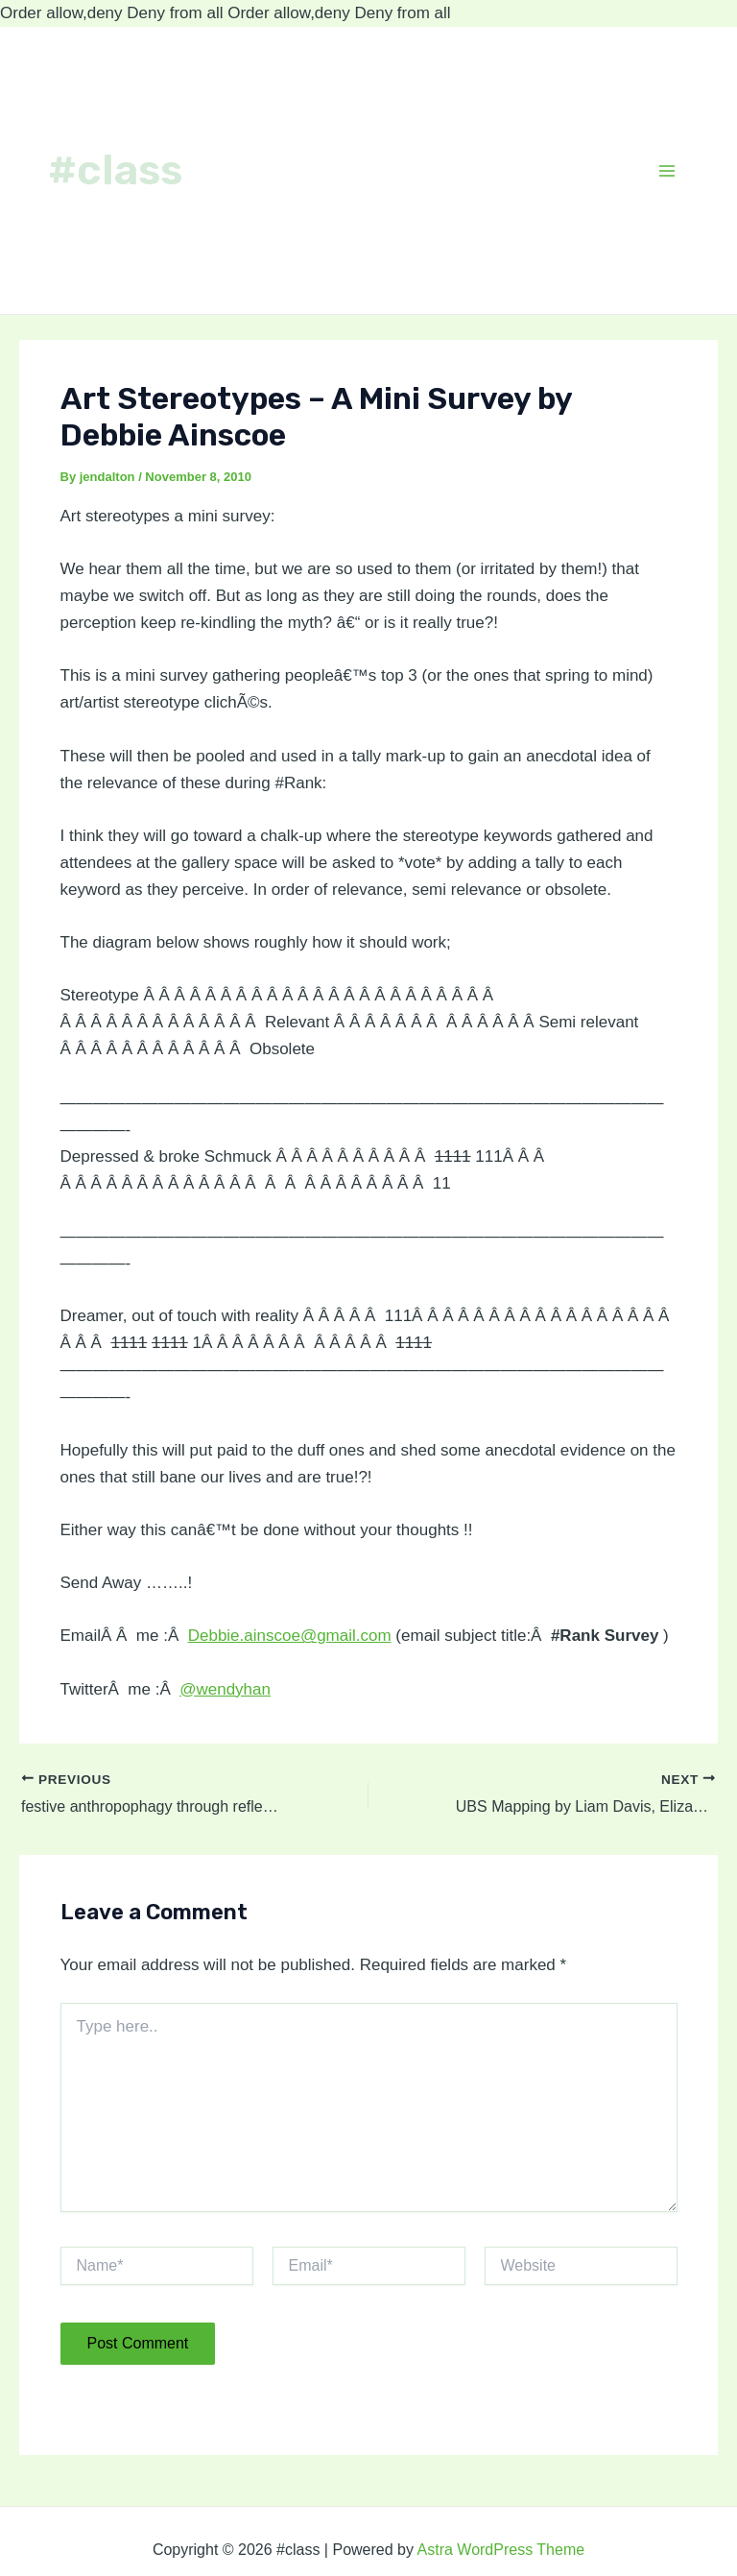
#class (115, 170)
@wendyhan (225, 1689)
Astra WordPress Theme (501, 2549)
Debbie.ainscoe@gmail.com (290, 1635)
